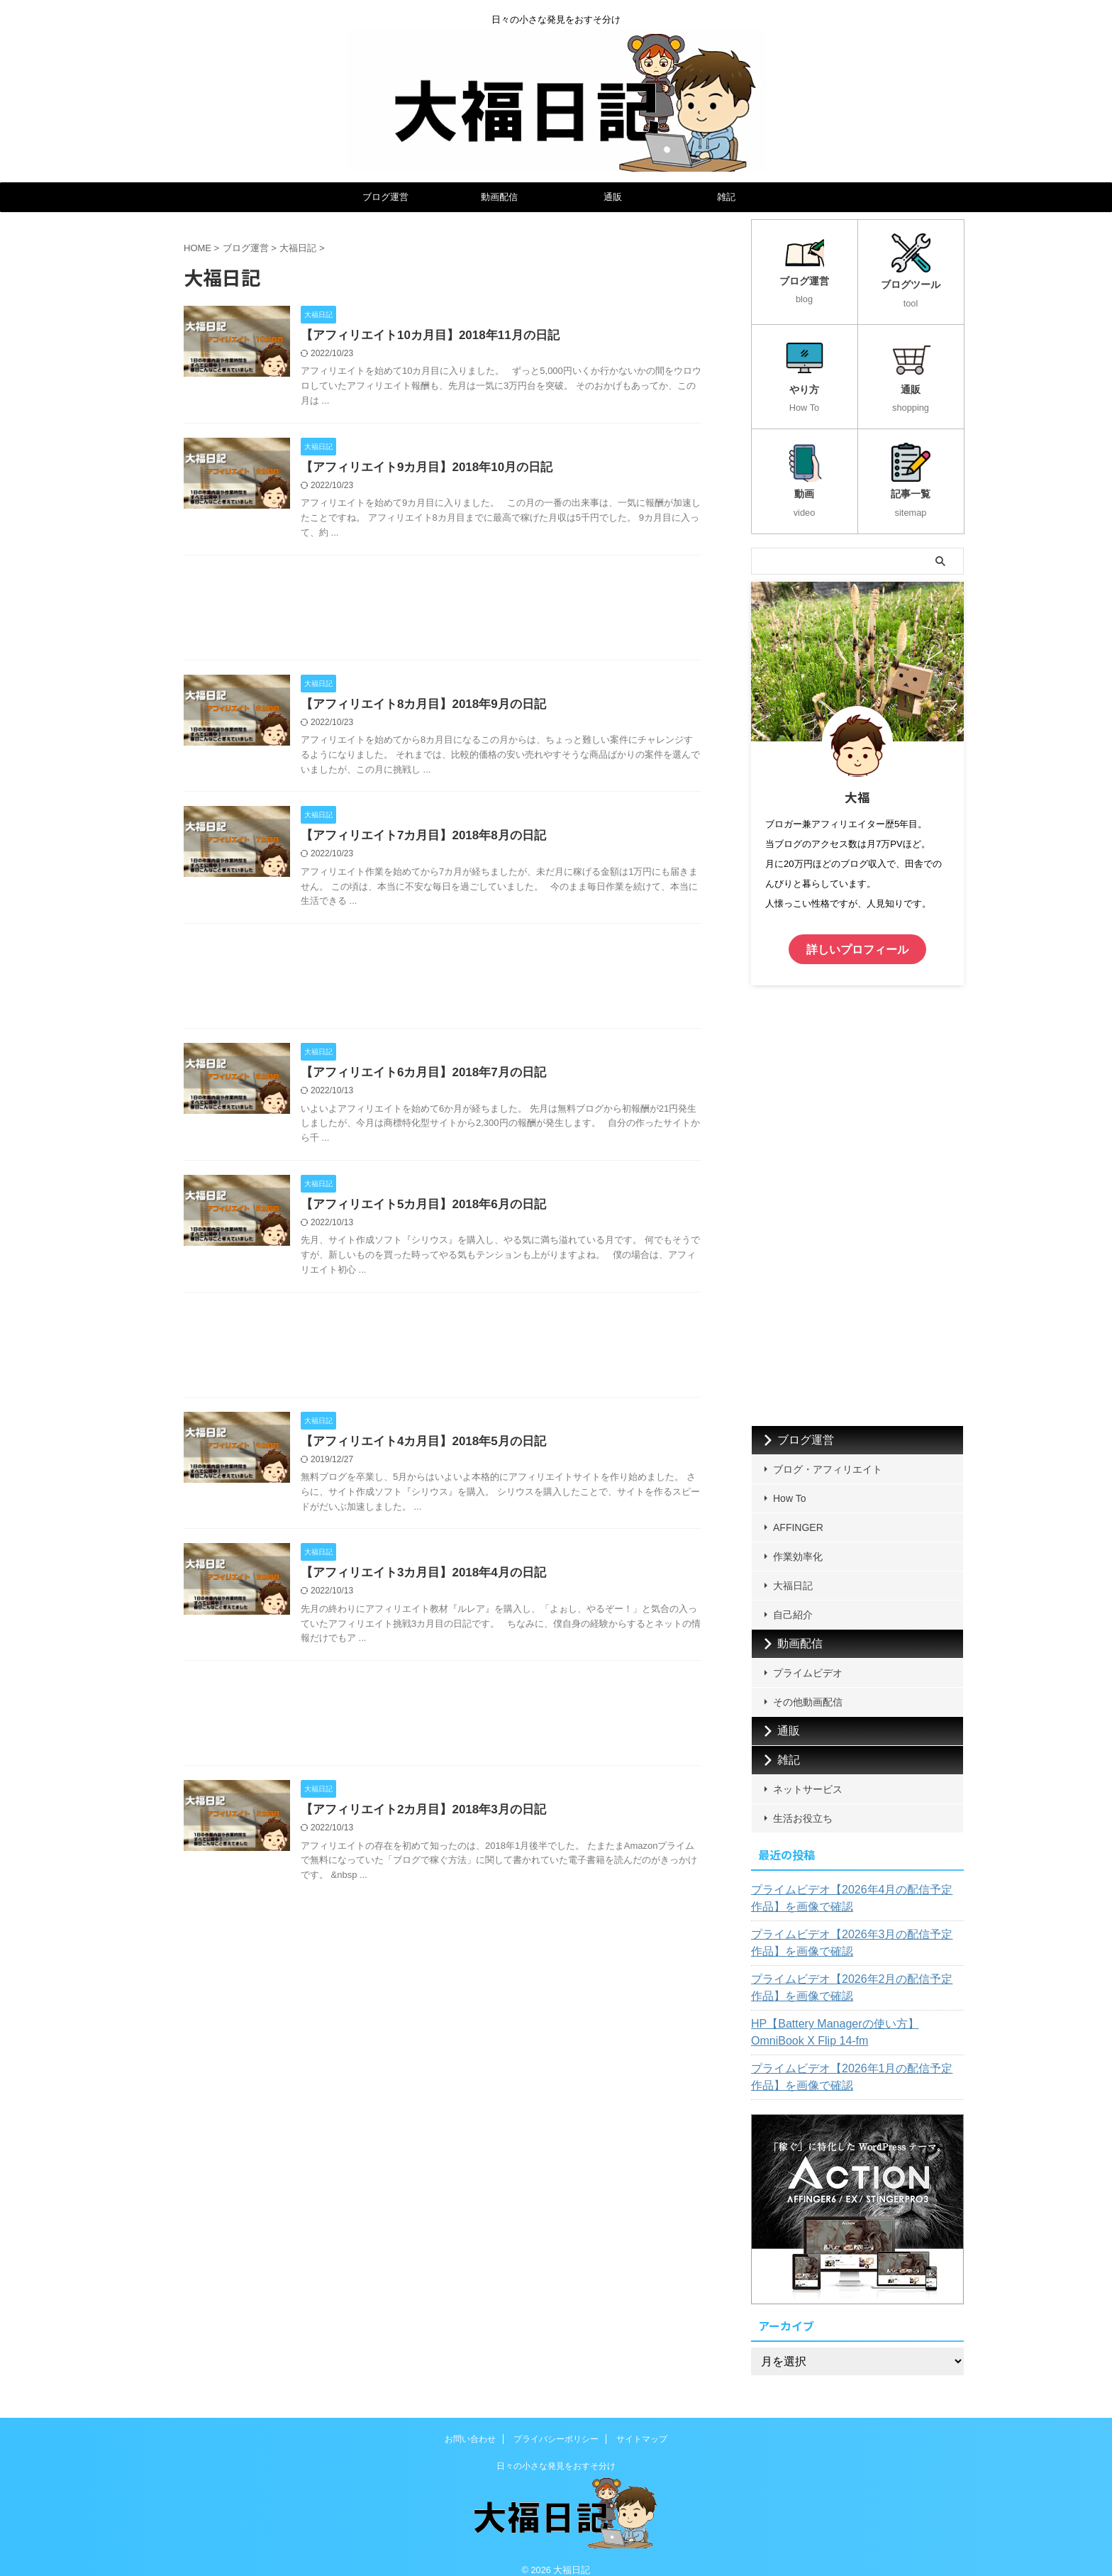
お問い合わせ (470, 2425)
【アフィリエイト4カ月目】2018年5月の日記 (451, 1450)
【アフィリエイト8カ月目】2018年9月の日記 (451, 708)
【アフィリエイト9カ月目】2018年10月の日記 (454, 469)
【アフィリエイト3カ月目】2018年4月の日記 (451, 1583)
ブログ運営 (385, 197)
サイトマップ (641, 2425)
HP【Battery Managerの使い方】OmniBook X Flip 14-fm (852, 2018)
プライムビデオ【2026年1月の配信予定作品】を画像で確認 (854, 2063)
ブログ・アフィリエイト (827, 1455)
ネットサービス (808, 1775)
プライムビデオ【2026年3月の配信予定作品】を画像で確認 (854, 1929)
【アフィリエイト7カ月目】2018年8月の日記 (451, 840)
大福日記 (793, 1571)
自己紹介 (793, 1600)
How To (789, 1484)
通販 (613, 197)
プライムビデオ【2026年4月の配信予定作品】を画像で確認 (854, 1884)
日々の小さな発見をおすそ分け (556, 2452)
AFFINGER (798, 1513)
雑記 (726, 197)
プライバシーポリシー (556, 2425)
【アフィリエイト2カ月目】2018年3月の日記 (451, 1821)
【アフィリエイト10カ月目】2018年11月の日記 (457, 336)
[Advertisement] (442, 614)
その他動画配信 (808, 1687)
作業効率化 (798, 1542)
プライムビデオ (808, 1658)
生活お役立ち (803, 1804)
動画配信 (499, 197)
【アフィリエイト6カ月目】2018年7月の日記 (451, 1079)
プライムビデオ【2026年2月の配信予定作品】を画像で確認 (854, 1973)
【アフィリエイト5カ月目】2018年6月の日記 (451, 1212)
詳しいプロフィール (857, 937)
